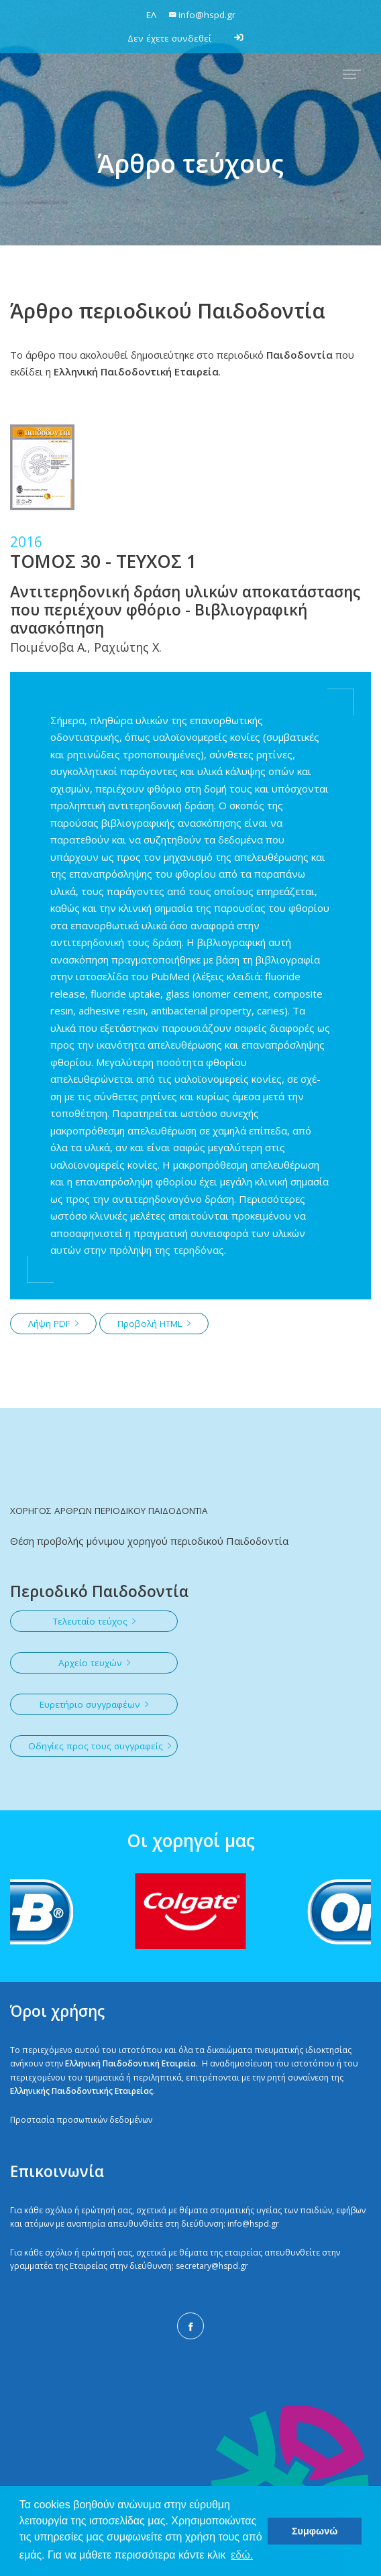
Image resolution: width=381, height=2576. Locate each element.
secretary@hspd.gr (212, 2266)
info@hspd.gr (253, 2223)
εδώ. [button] (242, 2555)
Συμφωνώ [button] (314, 2531)
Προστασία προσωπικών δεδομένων (81, 2119)
